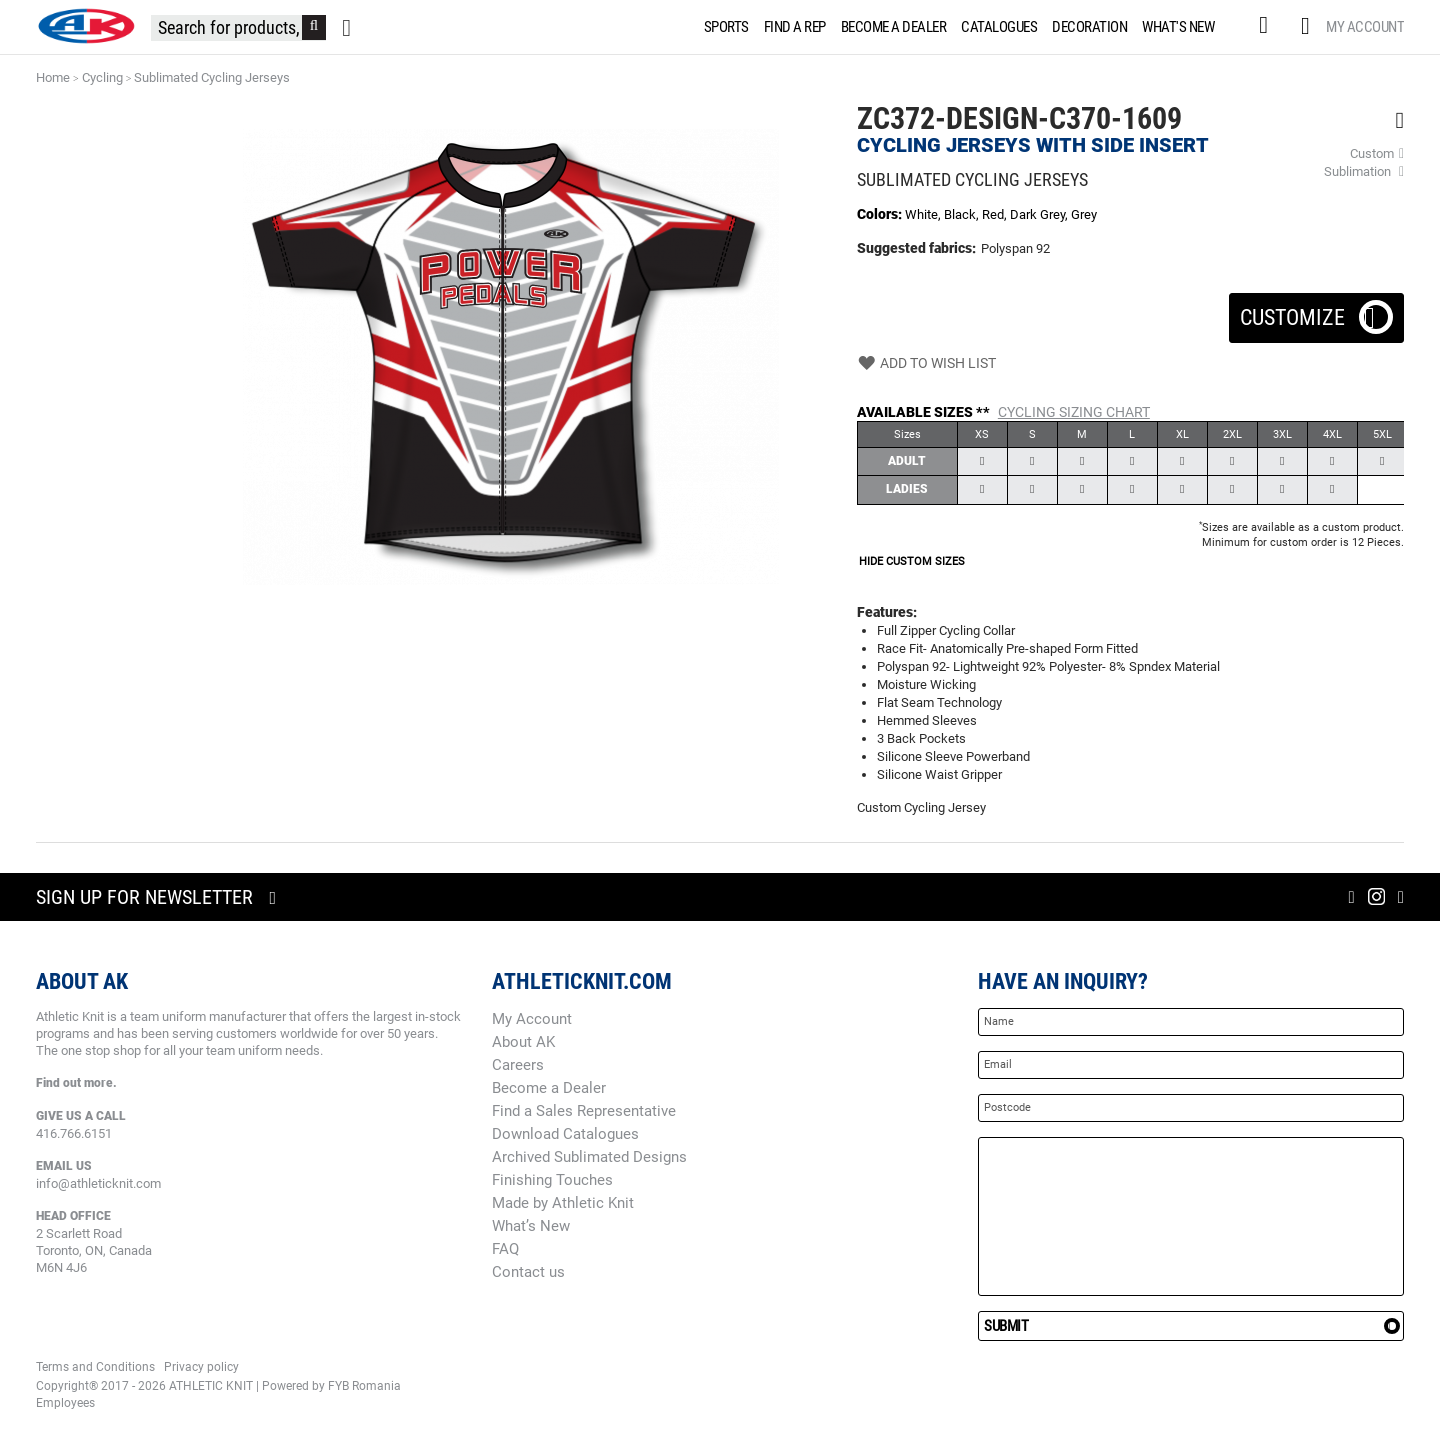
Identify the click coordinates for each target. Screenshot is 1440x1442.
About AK (523, 1042)
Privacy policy (201, 1367)
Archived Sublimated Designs (589, 1157)
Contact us (528, 1272)
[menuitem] (723, 27)
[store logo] (86, 26)
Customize (1316, 311)
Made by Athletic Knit (563, 1203)
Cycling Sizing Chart (1074, 412)
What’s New (531, 1226)
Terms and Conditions (95, 1367)
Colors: (881, 214)
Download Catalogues (565, 1134)
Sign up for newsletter (144, 897)
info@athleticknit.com (98, 1183)
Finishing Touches (552, 1180)
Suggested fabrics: (916, 248)
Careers (518, 1065)
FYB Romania (364, 1386)
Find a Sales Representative (584, 1111)
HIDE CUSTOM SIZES (912, 561)
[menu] (963, 27)
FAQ (505, 1249)
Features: (887, 612)
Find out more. (76, 1083)
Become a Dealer (549, 1088)
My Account (1365, 27)
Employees (65, 1403)
